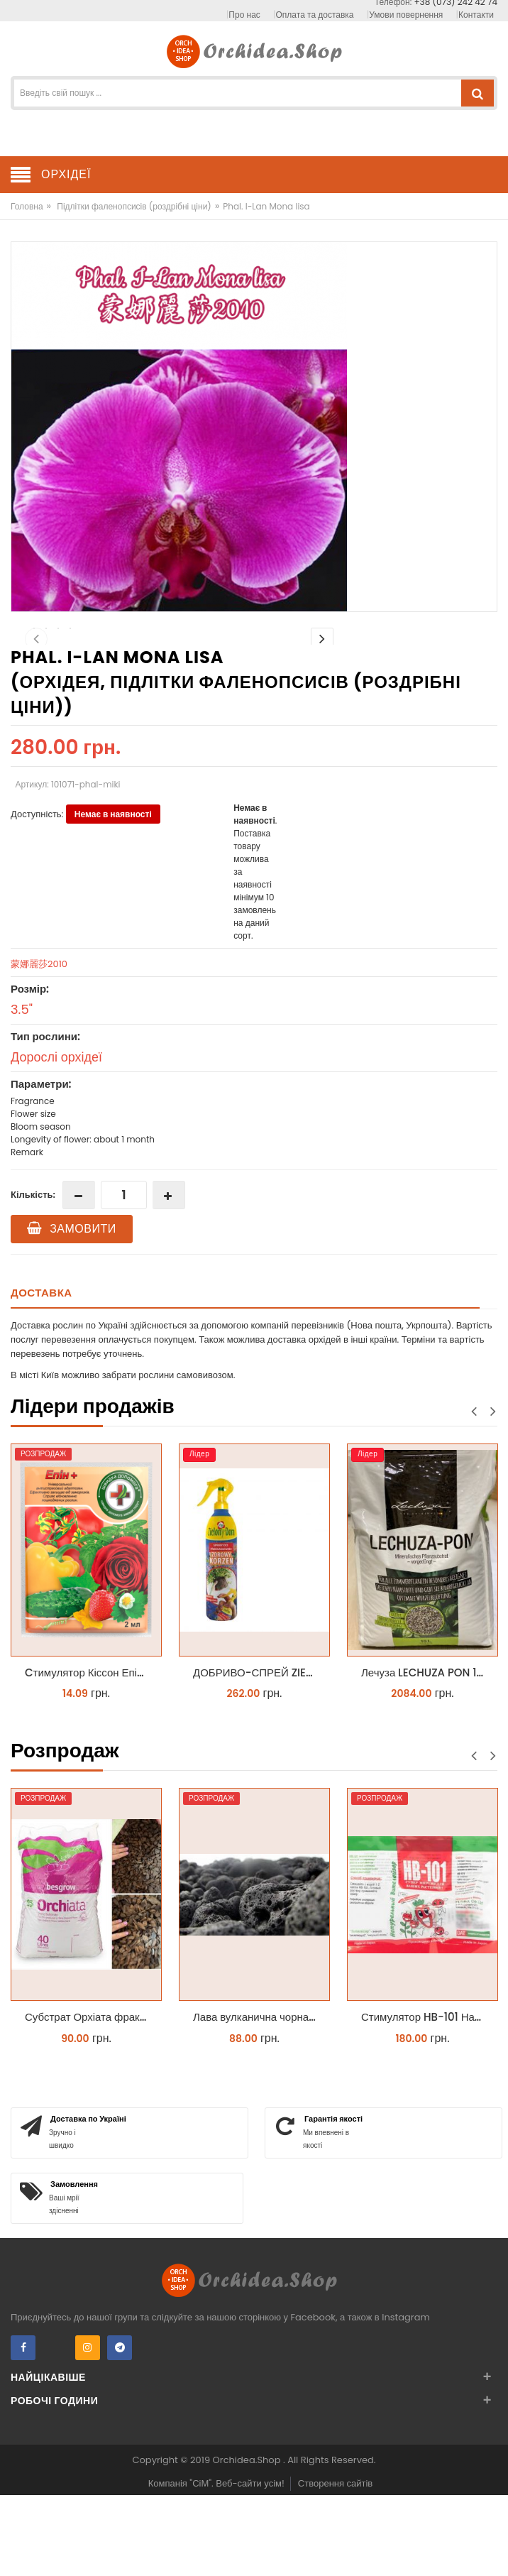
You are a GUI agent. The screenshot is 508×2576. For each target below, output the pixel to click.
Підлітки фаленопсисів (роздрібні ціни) (134, 206)
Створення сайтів (335, 2566)
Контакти (476, 15)
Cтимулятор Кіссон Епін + (89, 1755)
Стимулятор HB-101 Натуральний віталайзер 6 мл (426, 2099)
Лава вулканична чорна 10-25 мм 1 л (258, 2099)
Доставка (41, 1375)
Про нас (244, 15)
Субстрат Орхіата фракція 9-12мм (90, 2099)
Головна (27, 206)
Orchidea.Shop (248, 2543)
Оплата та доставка (315, 15)
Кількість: (33, 1277)
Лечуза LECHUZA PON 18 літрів (426, 1755)
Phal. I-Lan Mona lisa (266, 206)
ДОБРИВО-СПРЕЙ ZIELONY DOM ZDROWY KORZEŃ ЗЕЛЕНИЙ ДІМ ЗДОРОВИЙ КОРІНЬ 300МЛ (258, 1755)
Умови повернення (406, 15)
